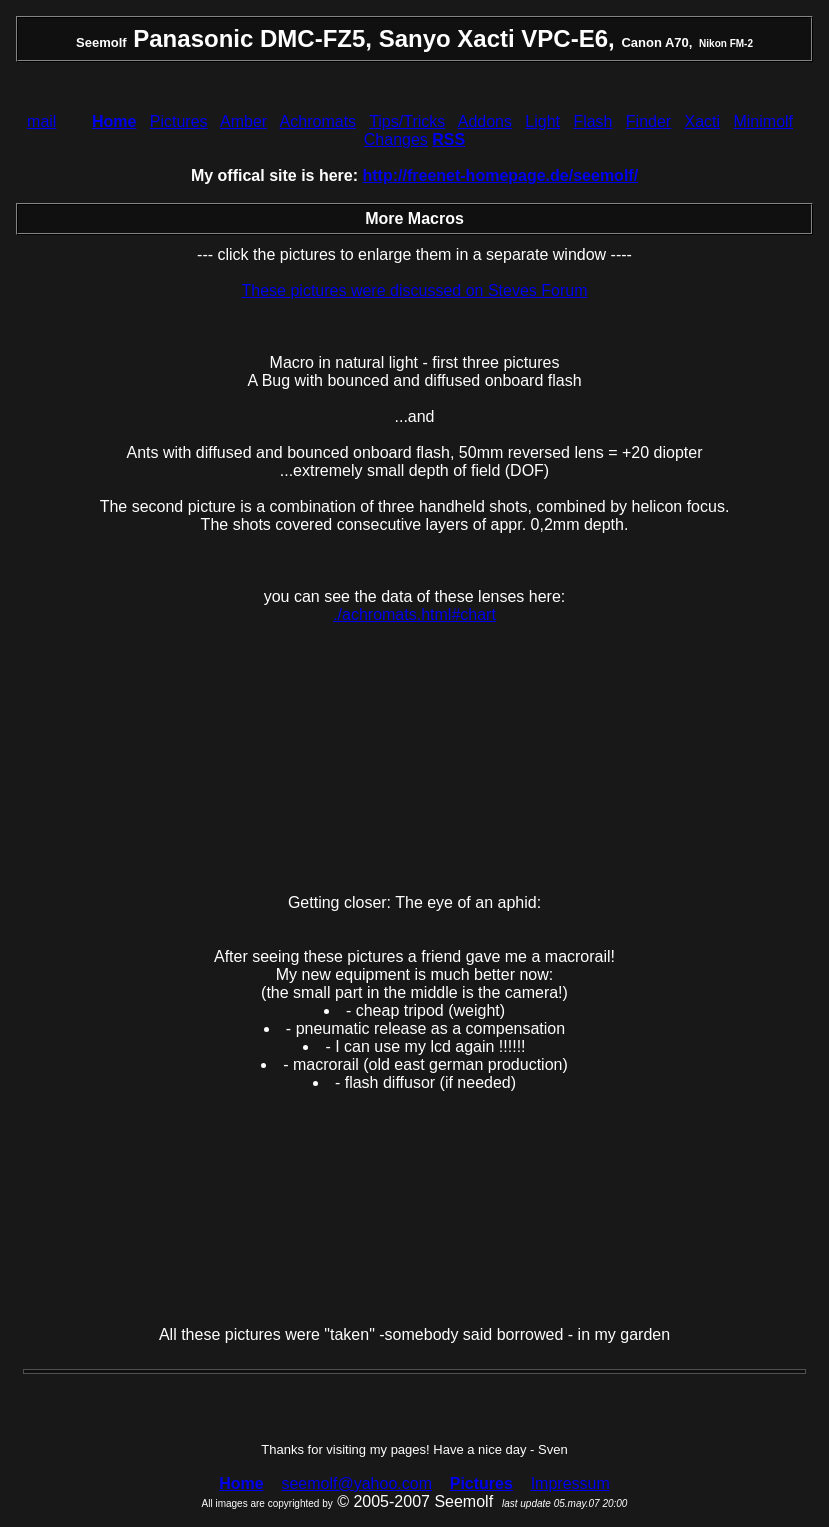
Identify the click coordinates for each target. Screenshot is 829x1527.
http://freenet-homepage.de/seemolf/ (501, 175)
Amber (243, 121)
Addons (485, 121)
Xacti (703, 121)
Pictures (179, 121)
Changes (396, 139)
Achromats (318, 121)
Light (542, 121)
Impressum (570, 1483)
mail (41, 121)
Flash (592, 121)
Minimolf (763, 121)
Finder (648, 121)
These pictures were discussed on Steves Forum (415, 290)
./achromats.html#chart (414, 614)
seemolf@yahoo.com (356, 1483)
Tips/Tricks (407, 121)
